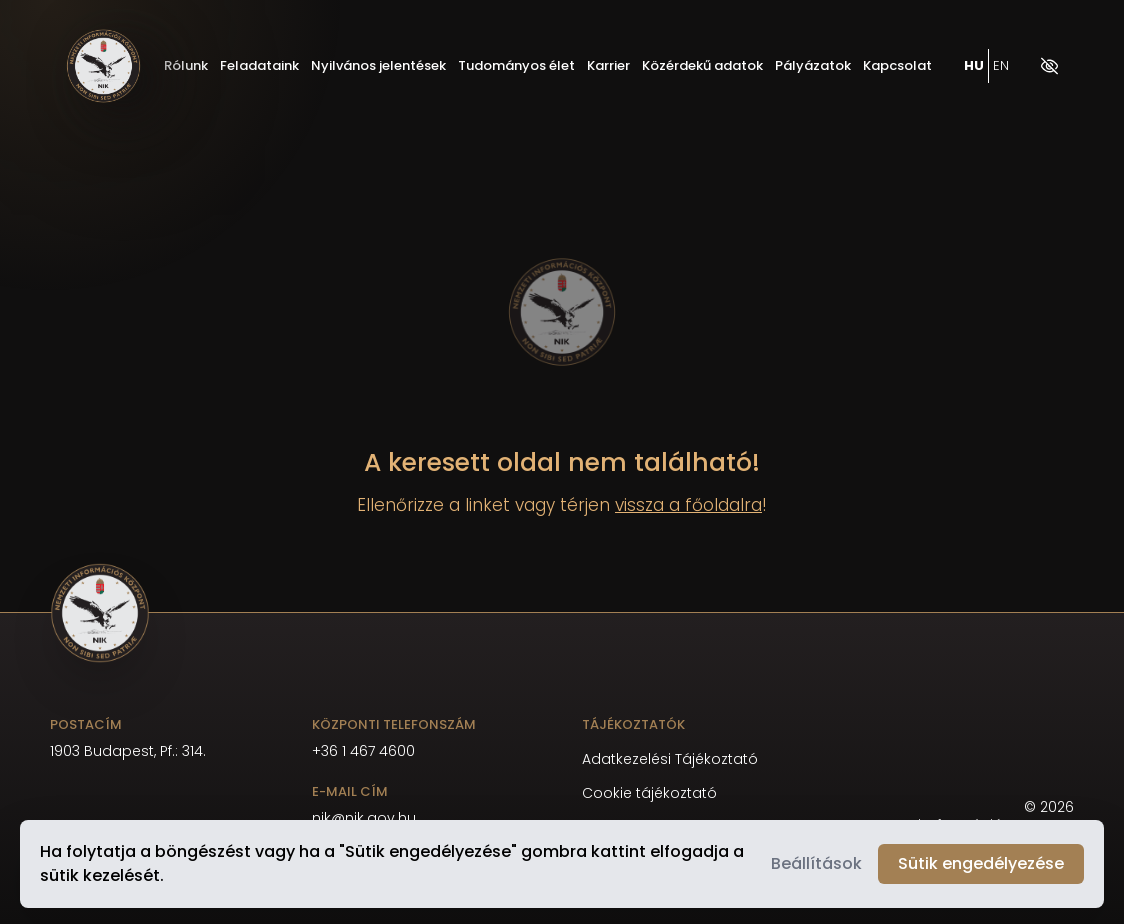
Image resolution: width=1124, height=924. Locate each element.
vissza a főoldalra (688, 505)
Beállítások (816, 863)
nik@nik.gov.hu (364, 818)
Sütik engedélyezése (981, 863)
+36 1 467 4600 (363, 751)
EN (1001, 66)
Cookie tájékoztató (649, 793)
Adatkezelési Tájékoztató (670, 759)
